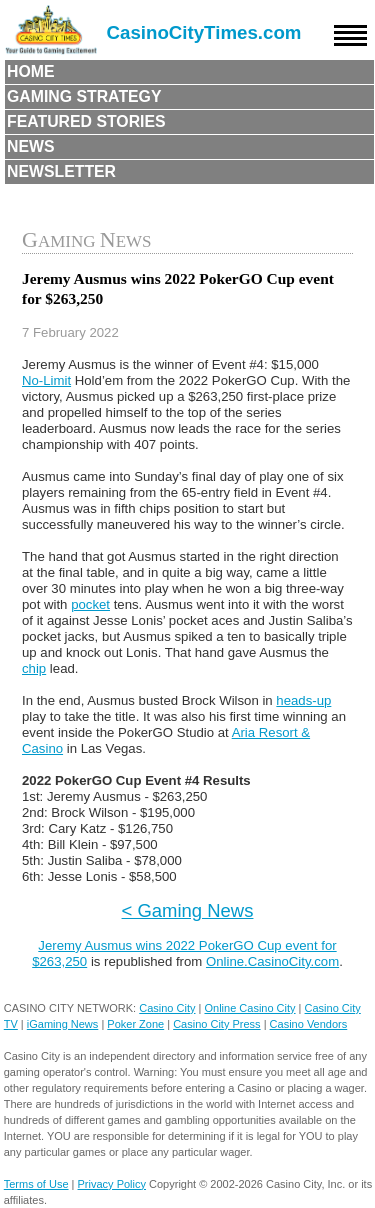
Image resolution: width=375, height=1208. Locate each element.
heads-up (303, 700)
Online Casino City (249, 1008)
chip (34, 668)
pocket (90, 604)
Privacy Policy (112, 1184)
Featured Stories (86, 121)
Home (31, 71)
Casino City (167, 1008)
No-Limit (46, 380)
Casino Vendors (309, 1024)
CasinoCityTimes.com (204, 32)
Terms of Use (36, 1184)
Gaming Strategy (84, 96)
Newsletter (61, 171)
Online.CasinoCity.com (272, 961)
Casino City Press (216, 1024)
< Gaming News (188, 910)
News (31, 146)
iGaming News (63, 1024)
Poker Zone (135, 1024)
